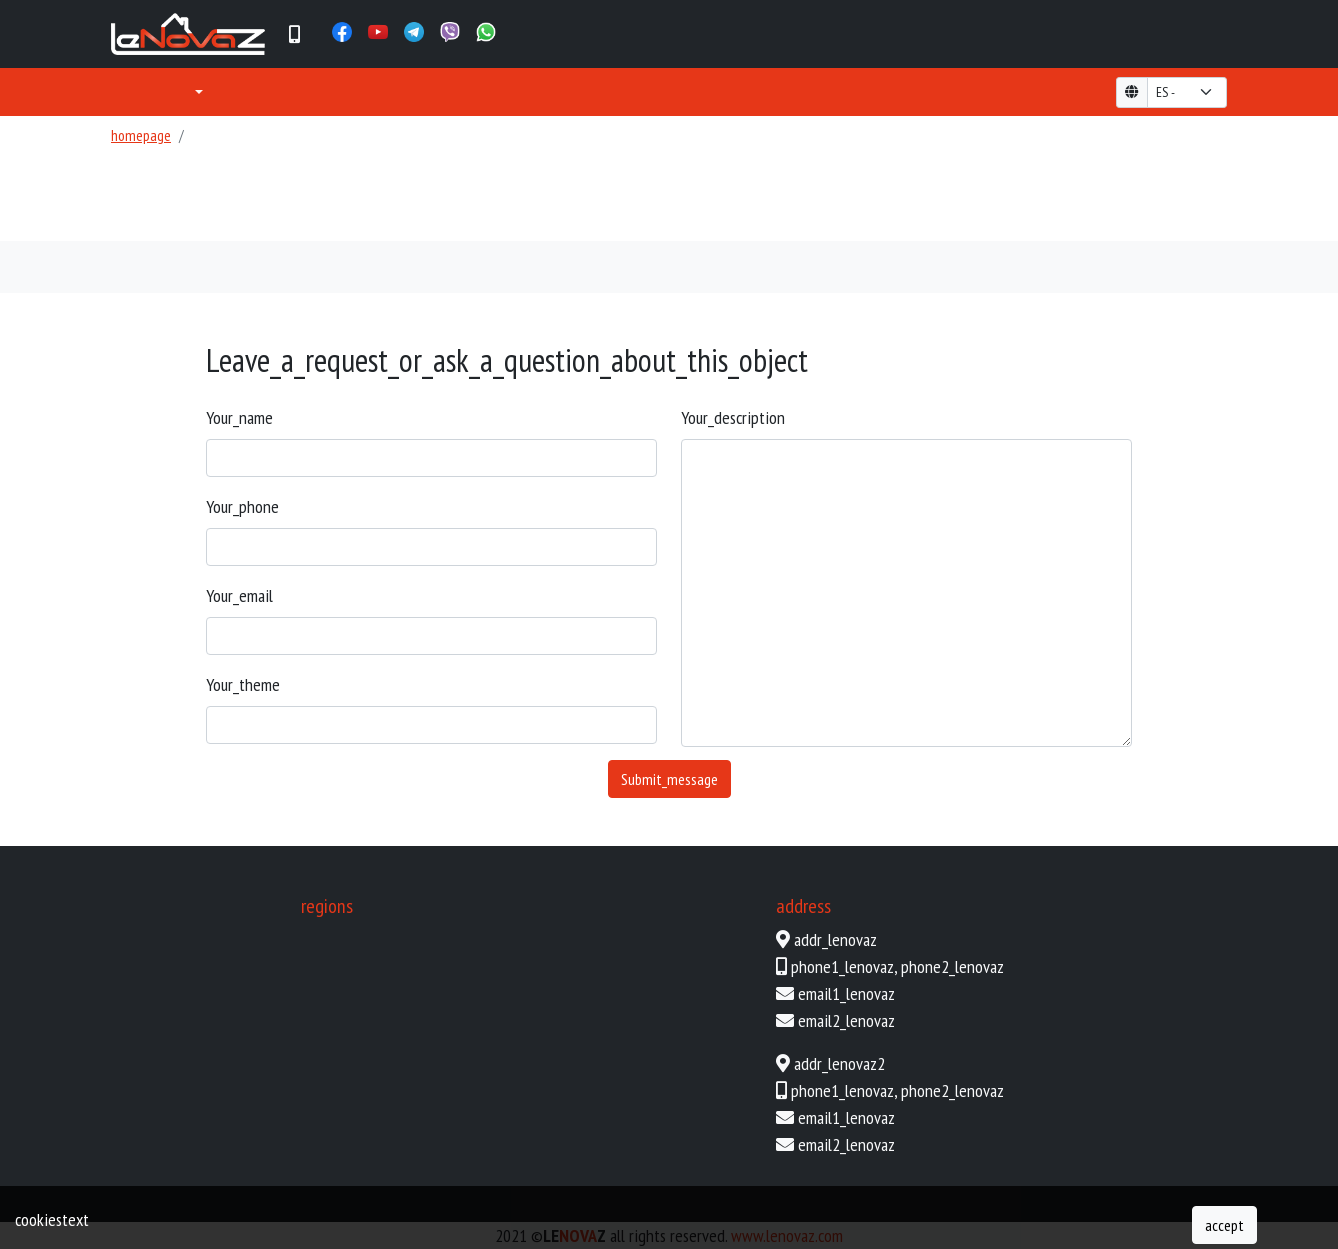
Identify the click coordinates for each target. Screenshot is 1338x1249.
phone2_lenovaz (952, 966)
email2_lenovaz (846, 1020)
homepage (141, 135)
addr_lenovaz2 (839, 1063)
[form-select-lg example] (1187, 92)
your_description (733, 417)
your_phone (242, 506)
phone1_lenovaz (842, 966)
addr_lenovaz (835, 939)
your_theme (243, 684)
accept (1224, 1225)
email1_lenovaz (846, 993)
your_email (239, 595)
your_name (239, 417)
